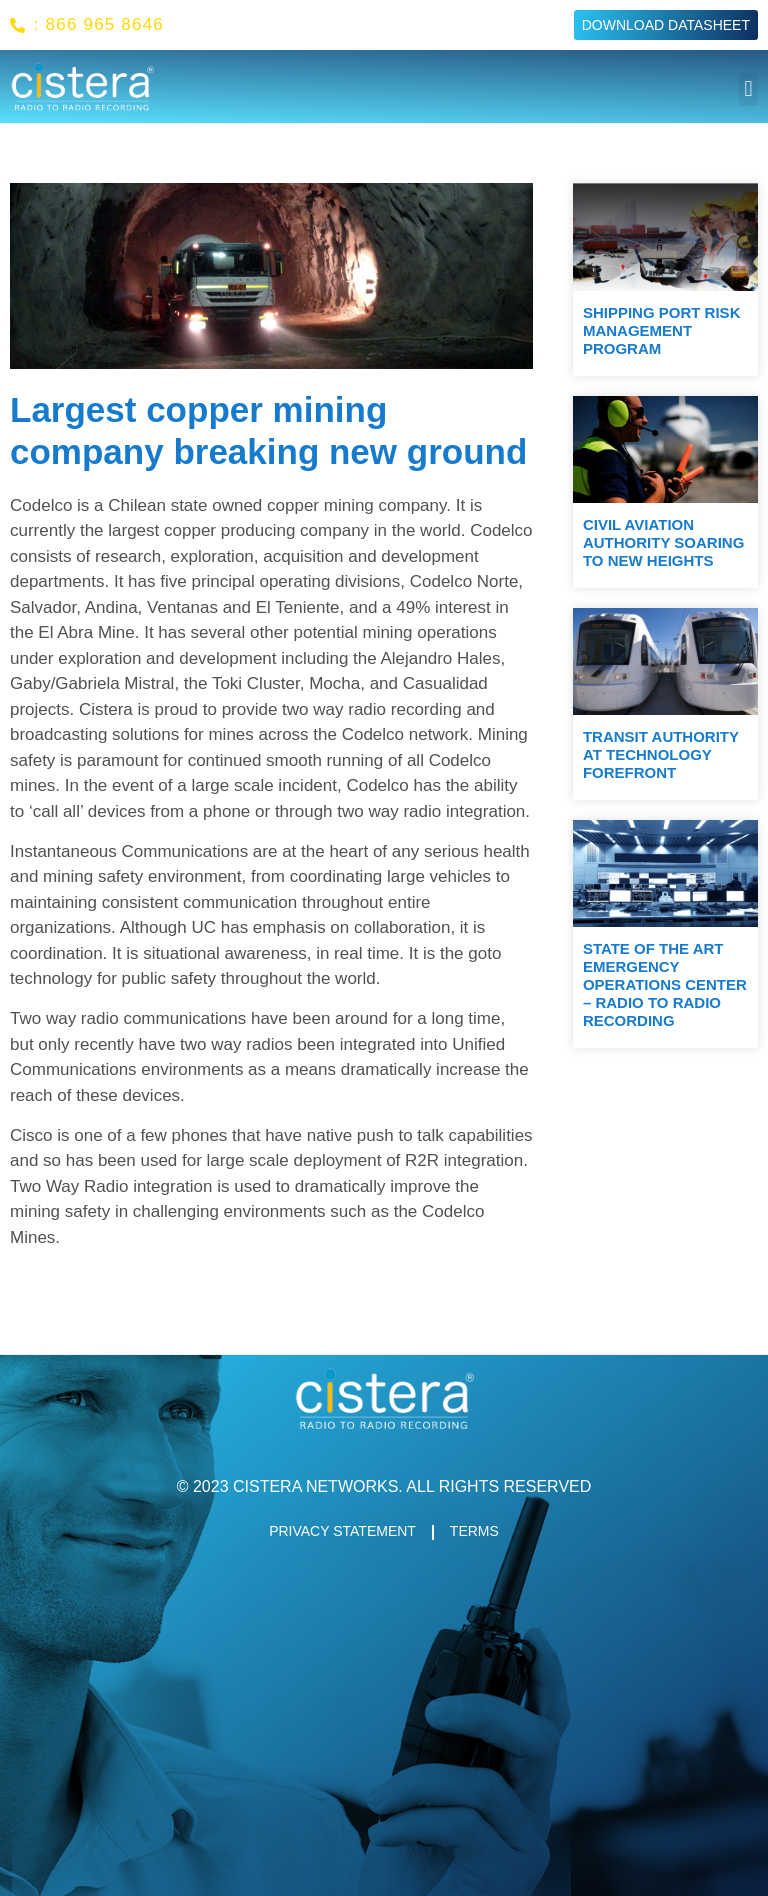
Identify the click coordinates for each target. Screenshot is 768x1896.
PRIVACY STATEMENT (342, 1532)
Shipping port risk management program (662, 330)
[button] (748, 89)
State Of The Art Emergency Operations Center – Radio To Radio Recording (665, 984)
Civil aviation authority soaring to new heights (663, 542)
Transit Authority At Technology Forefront (661, 754)
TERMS (474, 1532)
